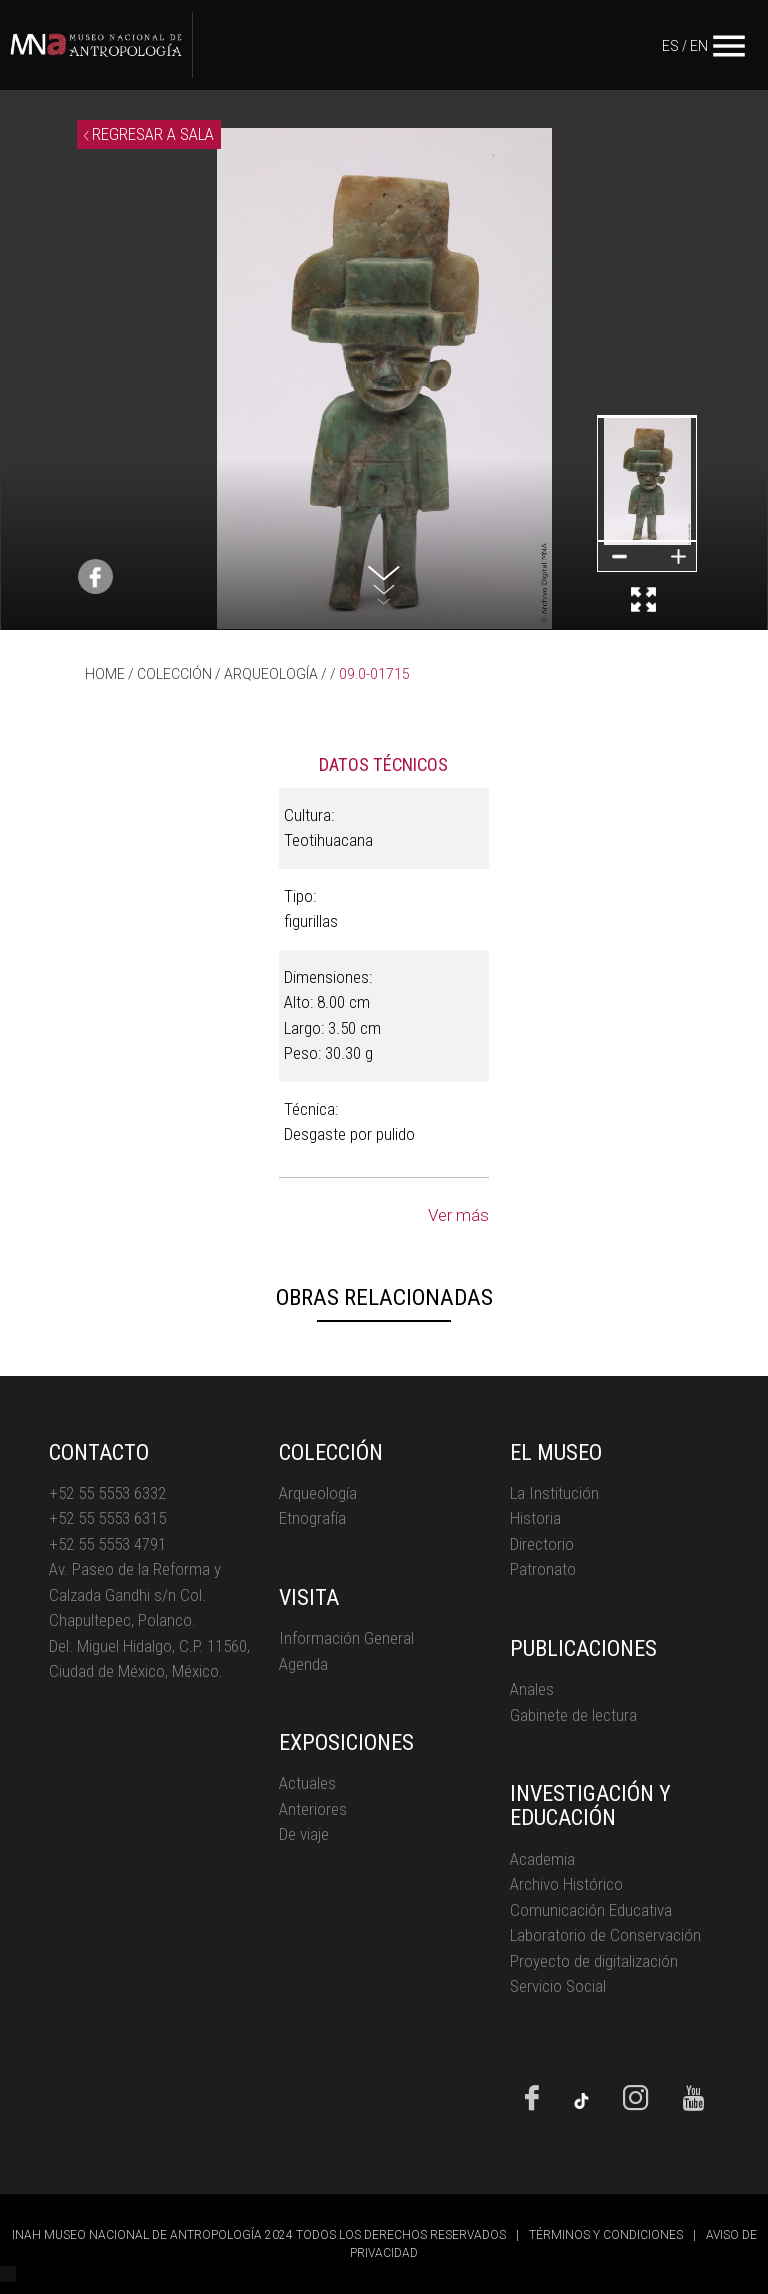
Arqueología (318, 1493)
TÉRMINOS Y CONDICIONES (606, 2235)
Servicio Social (558, 1986)
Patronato (543, 1569)
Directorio (542, 1544)
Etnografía (312, 1518)
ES (670, 46)
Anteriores (313, 1809)
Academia (542, 1859)
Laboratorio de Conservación (605, 1935)
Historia (535, 1518)
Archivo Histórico (566, 1884)
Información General (346, 1638)
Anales (532, 1689)
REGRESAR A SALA (149, 134)
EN (699, 46)
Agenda (303, 1664)
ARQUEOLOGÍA (271, 674)
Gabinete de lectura (573, 1715)
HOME (105, 674)
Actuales (307, 1783)
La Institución (554, 1493)
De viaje (304, 1834)
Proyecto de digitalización (594, 1961)
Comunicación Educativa (591, 1910)
